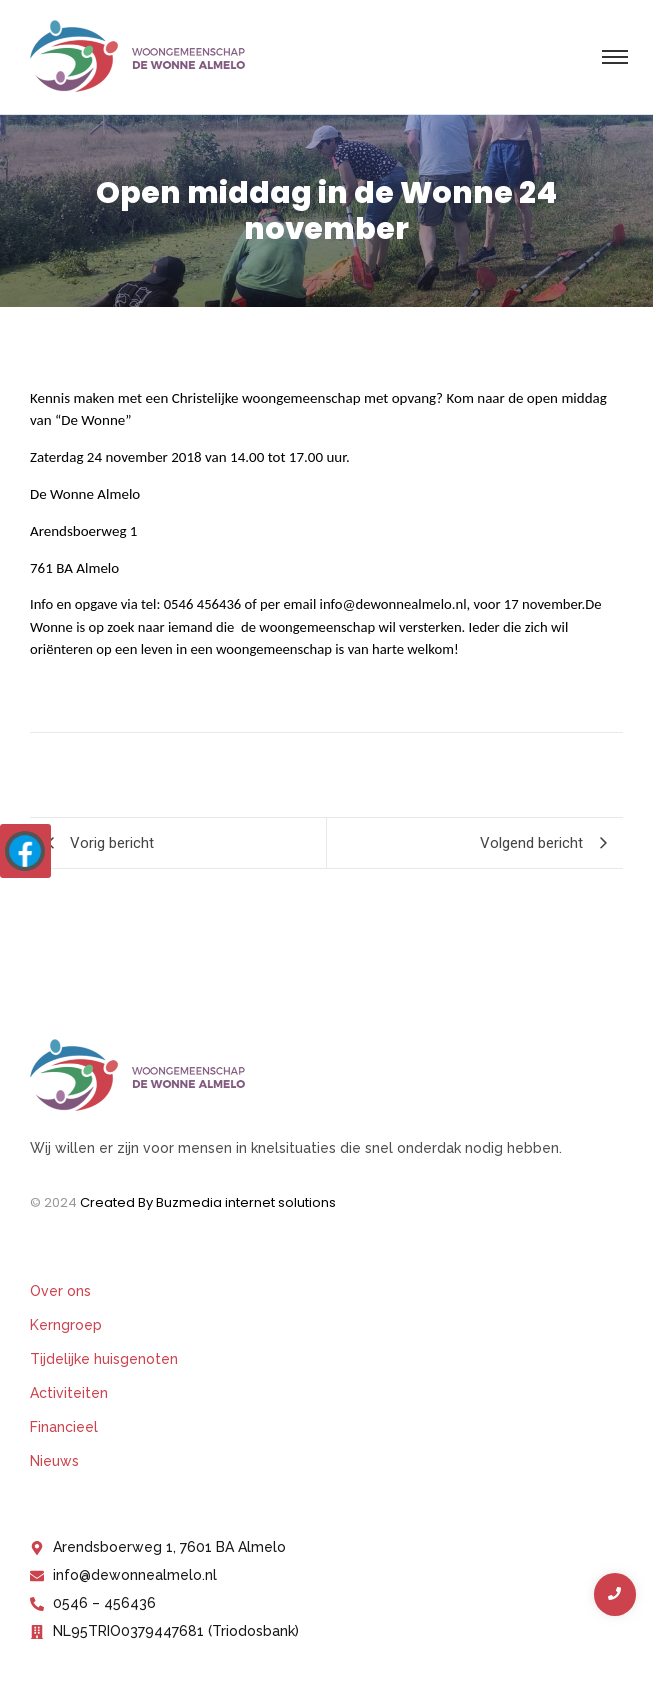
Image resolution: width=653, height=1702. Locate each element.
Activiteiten (69, 1393)
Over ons (60, 1291)
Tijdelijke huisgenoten (104, 1359)
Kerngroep (66, 1325)
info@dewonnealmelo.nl (393, 604)
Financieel (64, 1427)
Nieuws (54, 1461)
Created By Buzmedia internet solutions (208, 1202)
